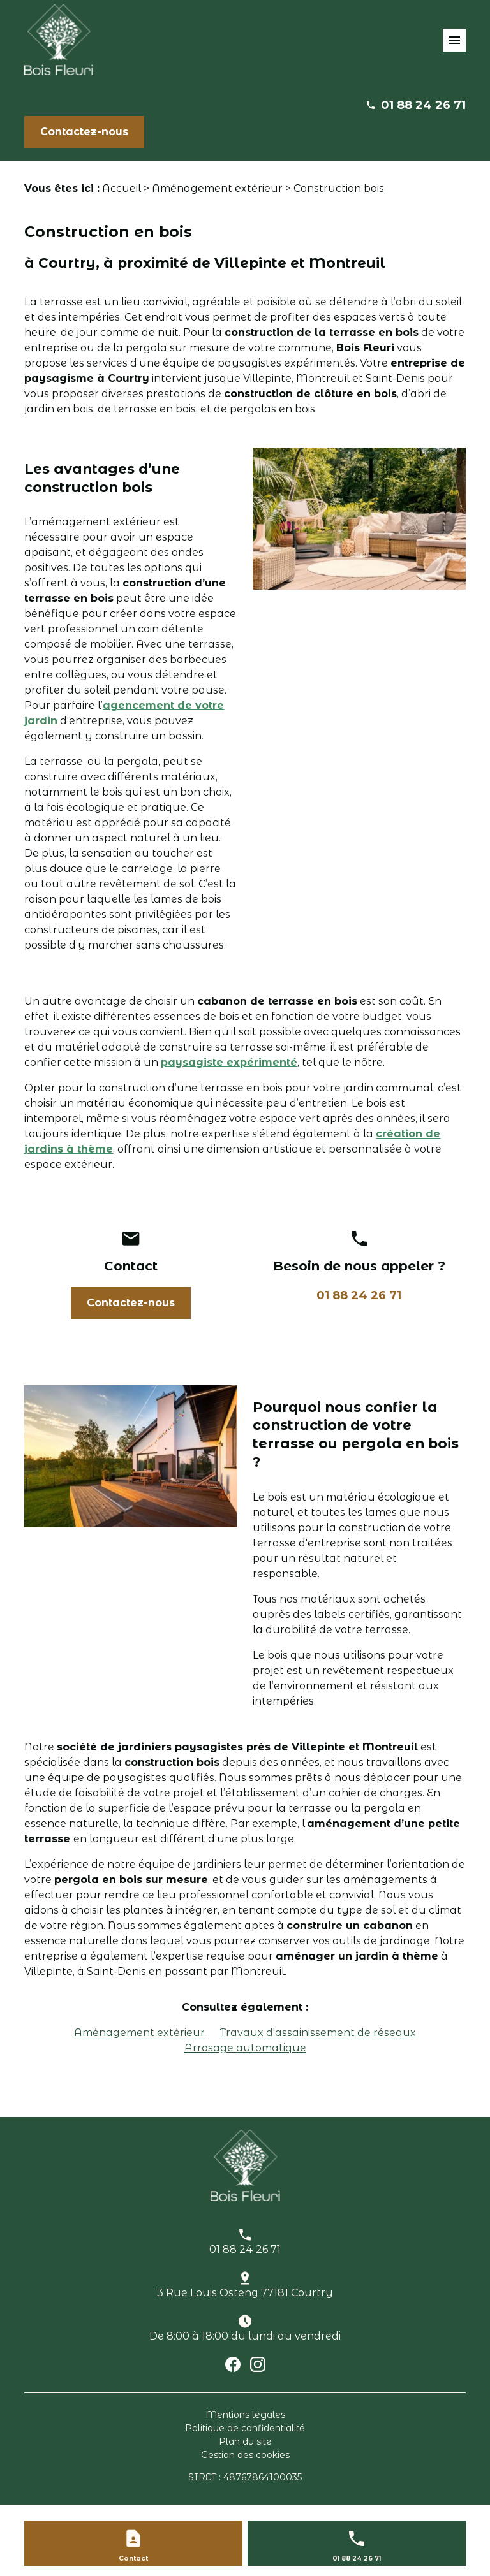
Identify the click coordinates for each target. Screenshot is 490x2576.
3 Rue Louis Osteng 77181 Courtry (245, 2293)
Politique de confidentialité (245, 2428)
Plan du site (245, 2441)
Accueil (121, 188)
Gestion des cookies (245, 2455)
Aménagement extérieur (217, 188)
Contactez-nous (84, 132)
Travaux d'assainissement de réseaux (318, 2033)
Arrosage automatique (245, 2048)
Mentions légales (245, 2414)
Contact (133, 2558)
